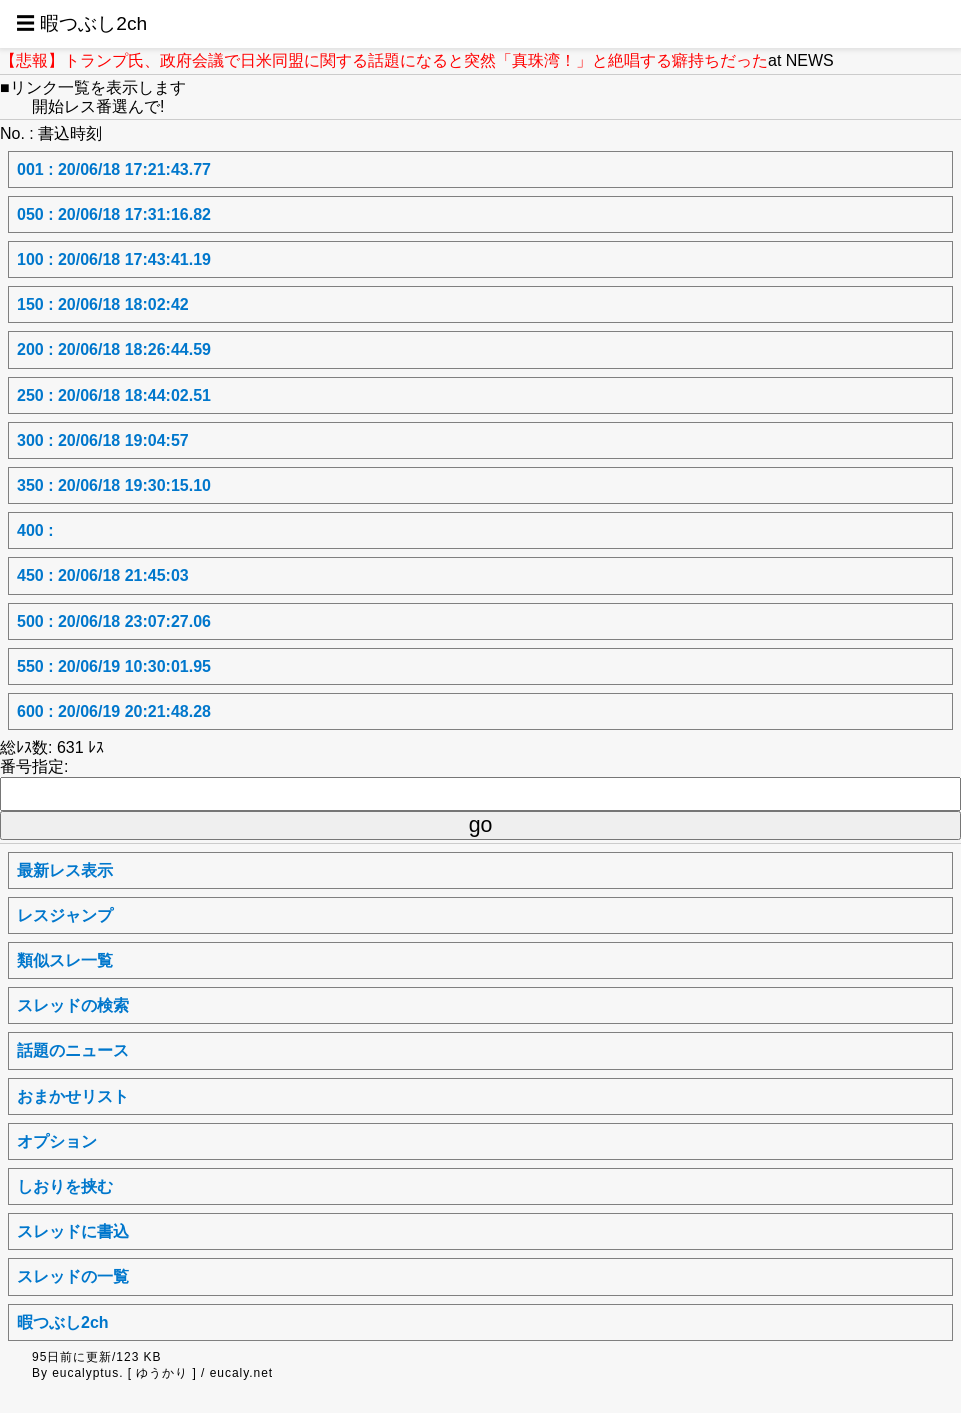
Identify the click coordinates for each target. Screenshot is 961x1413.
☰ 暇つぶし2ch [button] (81, 23)
